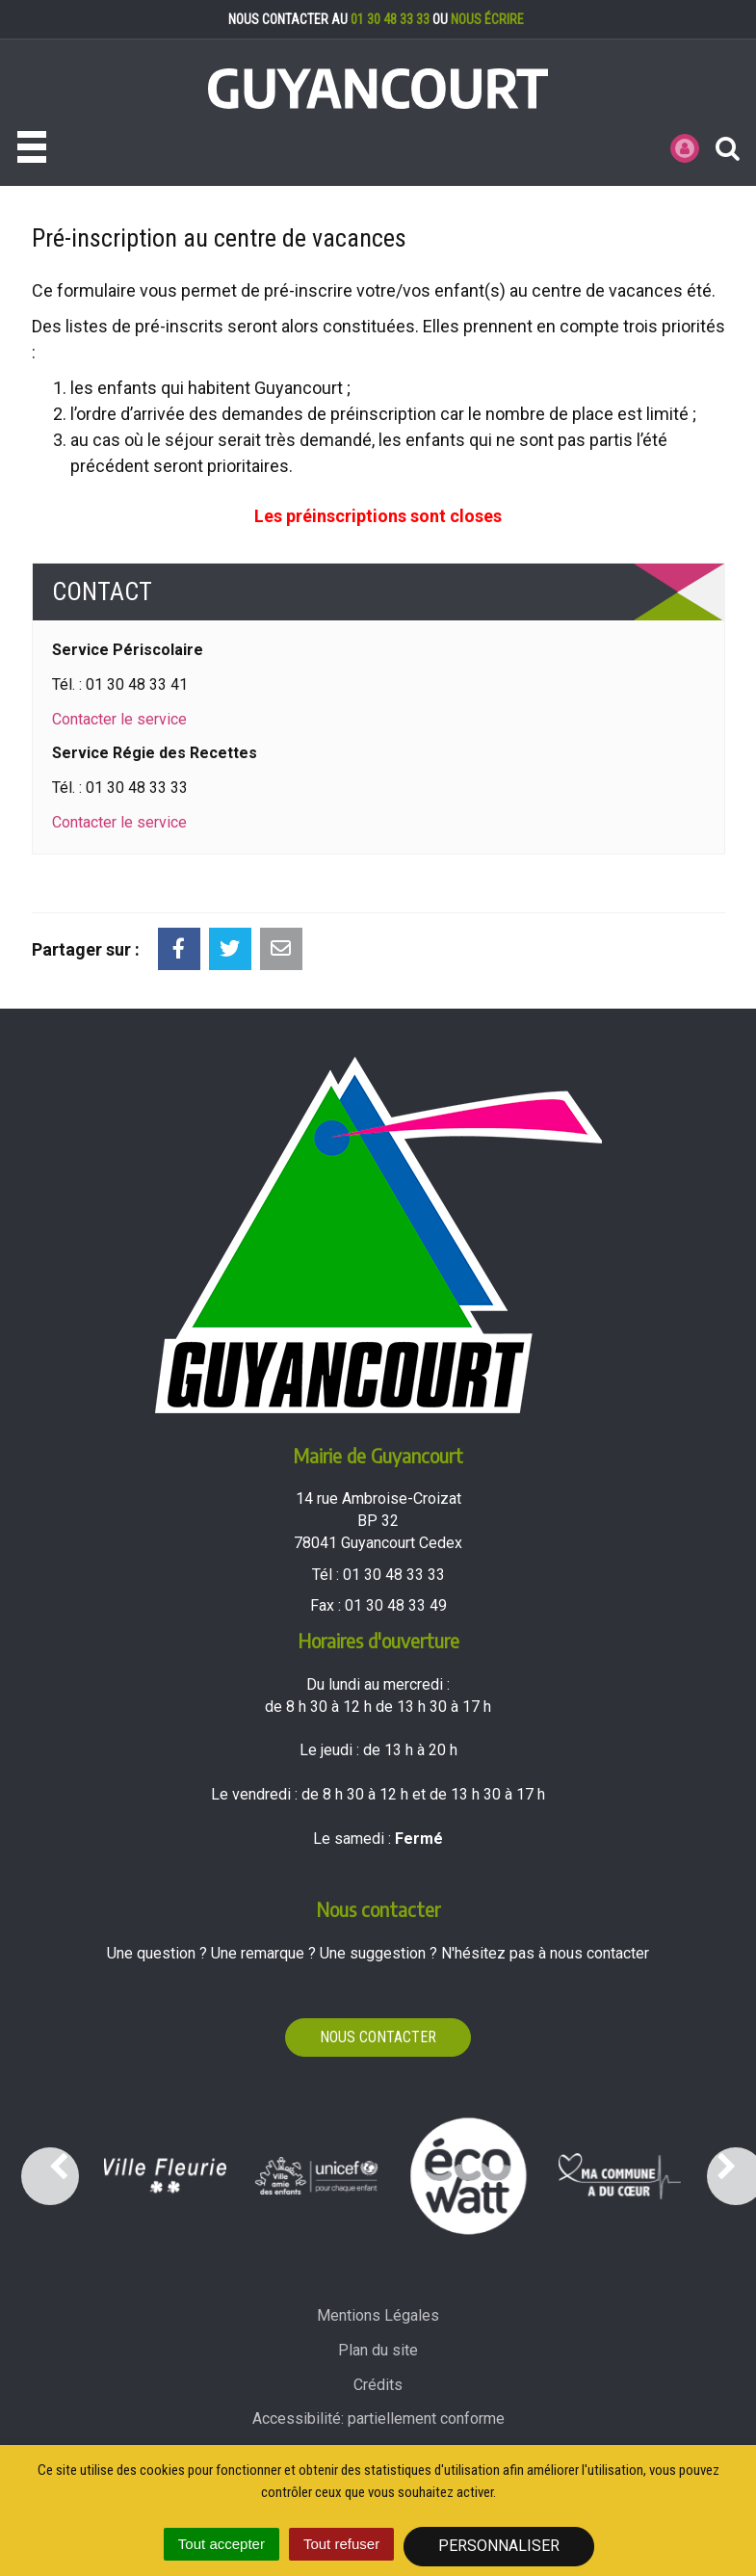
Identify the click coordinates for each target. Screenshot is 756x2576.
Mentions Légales (378, 2315)
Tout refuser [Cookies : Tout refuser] (341, 2544)
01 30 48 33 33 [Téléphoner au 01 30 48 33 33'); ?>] (394, 1574)
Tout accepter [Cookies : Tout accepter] (221, 2544)
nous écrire (487, 19)
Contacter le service (119, 719)
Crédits (378, 2385)
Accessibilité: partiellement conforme (378, 2418)
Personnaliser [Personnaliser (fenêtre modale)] (499, 2546)
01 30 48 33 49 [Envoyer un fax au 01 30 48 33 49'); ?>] (396, 1605)
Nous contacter (378, 2037)
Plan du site (378, 2350)
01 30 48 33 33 (390, 19)
